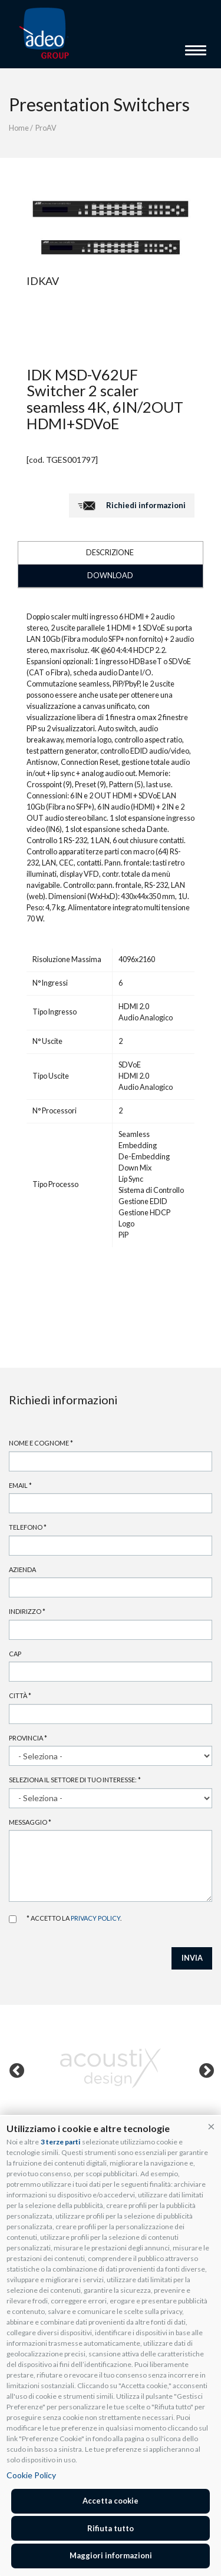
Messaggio (30, 1822)
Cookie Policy (31, 2475)
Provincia (28, 1738)
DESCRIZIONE (110, 552)
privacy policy (95, 1918)
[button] (211, 2126)
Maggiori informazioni (111, 2555)
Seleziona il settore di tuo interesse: (75, 1779)
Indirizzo (27, 1611)
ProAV (46, 128)
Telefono (28, 1527)
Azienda (22, 1569)
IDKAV (43, 280)
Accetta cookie (110, 2500)
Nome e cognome (41, 1443)
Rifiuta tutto (110, 2528)
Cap (15, 1653)
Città (20, 1695)
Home (19, 128)
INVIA (192, 1958)
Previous (14, 2068)
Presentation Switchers (99, 104)
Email (20, 1485)
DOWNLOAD (110, 575)
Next (204, 2068)
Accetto (13, 1919)
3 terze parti (60, 2141)
